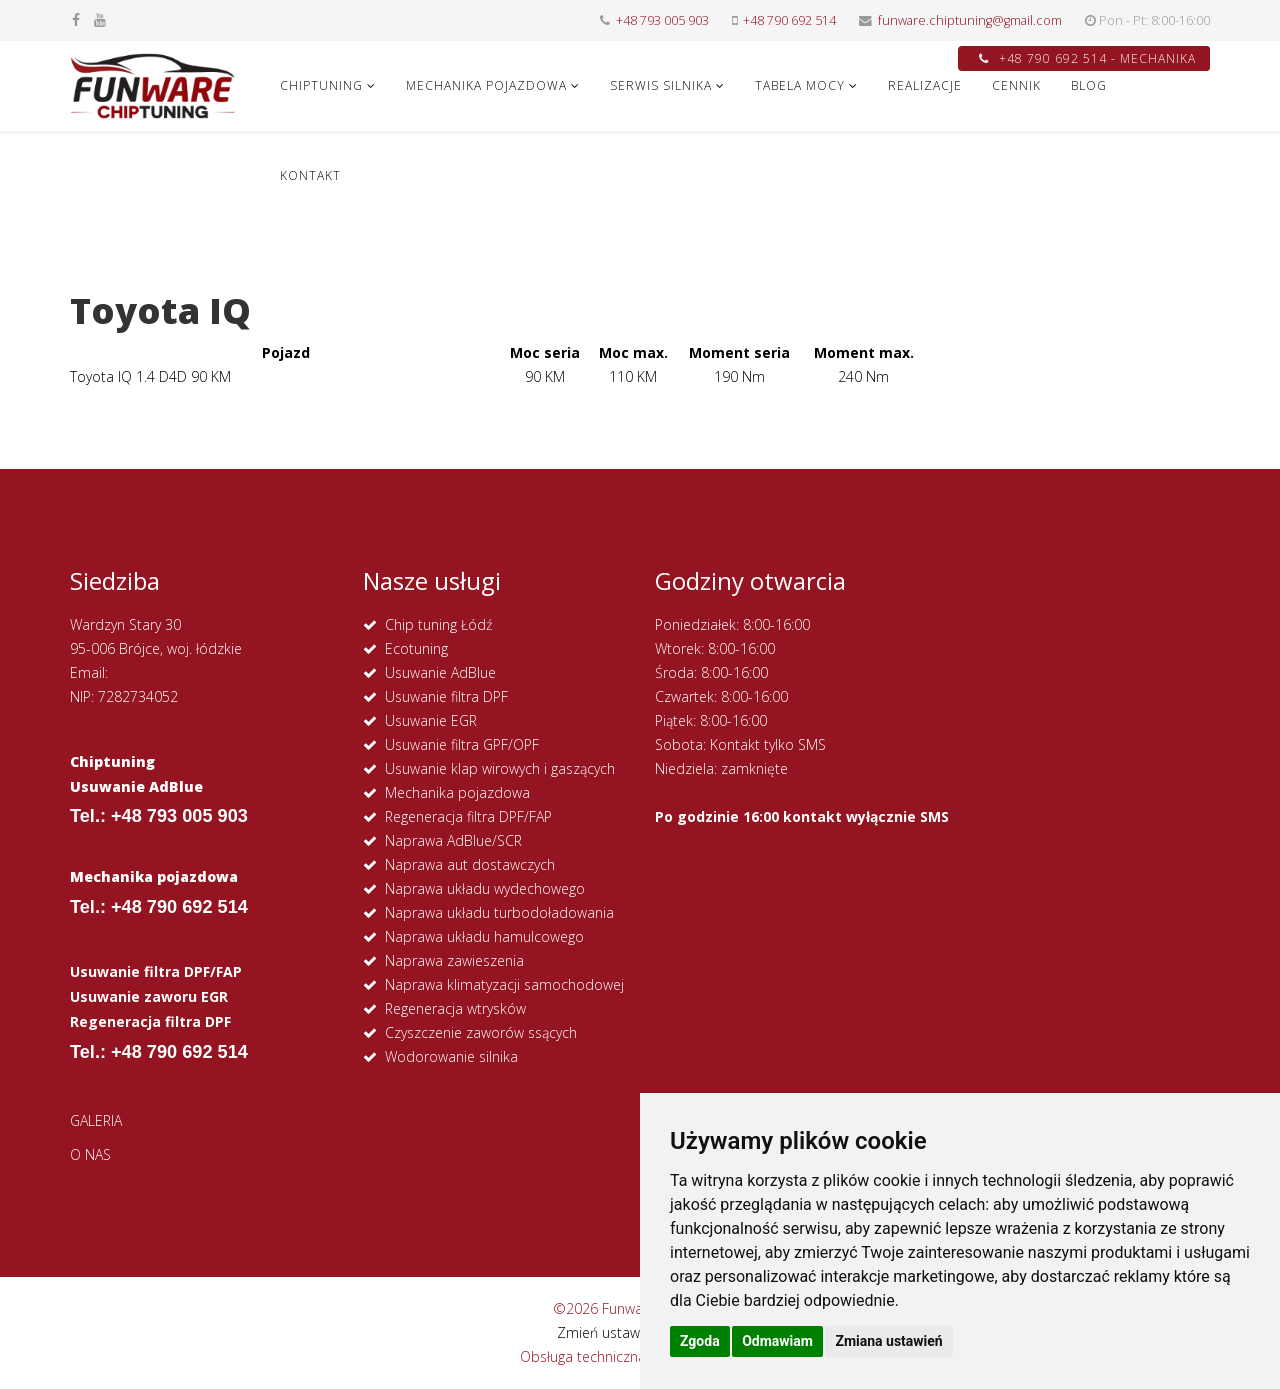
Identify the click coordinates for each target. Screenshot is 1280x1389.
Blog (1089, 85)
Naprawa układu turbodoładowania (499, 912)
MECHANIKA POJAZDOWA (486, 85)
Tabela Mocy (800, 85)
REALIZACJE (925, 85)
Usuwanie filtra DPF (446, 696)
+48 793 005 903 (662, 20)
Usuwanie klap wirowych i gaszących (500, 768)
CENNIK (1016, 85)
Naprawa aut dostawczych (470, 864)
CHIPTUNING (321, 85)
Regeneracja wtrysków (455, 1008)
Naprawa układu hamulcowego (484, 936)
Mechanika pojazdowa (457, 792)
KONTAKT (310, 175)
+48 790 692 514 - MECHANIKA (1087, 58)
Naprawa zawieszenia (454, 960)
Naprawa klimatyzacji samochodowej (504, 984)
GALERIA (96, 1120)
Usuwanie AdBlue (440, 672)
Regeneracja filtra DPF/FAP (468, 816)
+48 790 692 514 (789, 20)
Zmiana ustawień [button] (888, 1341)
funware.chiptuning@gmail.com (970, 20)
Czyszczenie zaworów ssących (481, 1032)
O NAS (90, 1154)
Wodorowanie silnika (451, 1056)
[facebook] (76, 19)
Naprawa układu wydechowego (485, 888)
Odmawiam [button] (777, 1341)
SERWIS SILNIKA (661, 85)
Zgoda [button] (700, 1341)
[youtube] (100, 19)
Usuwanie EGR (431, 720)
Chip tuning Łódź (438, 624)
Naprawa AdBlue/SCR (453, 840)
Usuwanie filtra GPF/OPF (462, 744)
